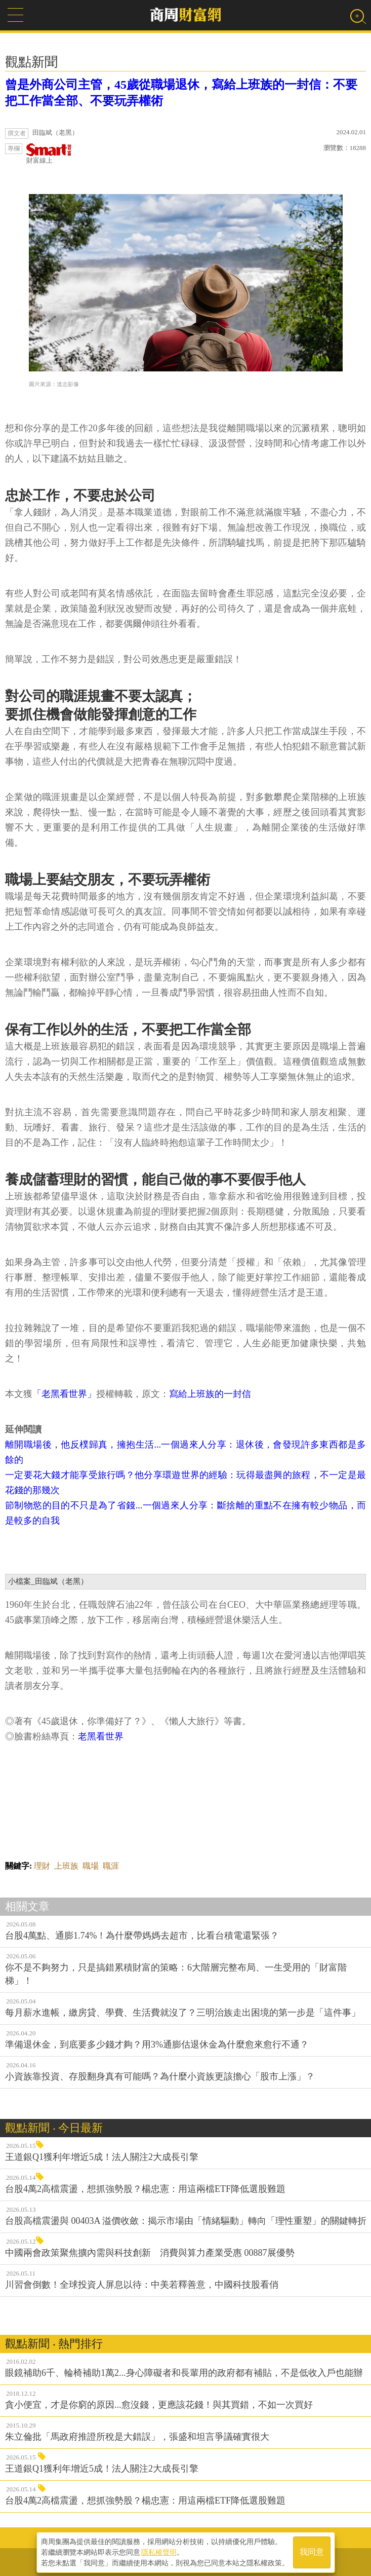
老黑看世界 (100, 1736)
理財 (42, 1866)
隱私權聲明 (159, 2551)
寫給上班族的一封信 (210, 1394)
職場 (91, 1866)
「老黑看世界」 (64, 1394)
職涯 (111, 1866)
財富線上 (49, 153)
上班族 (66, 1866)
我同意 (312, 2551)
